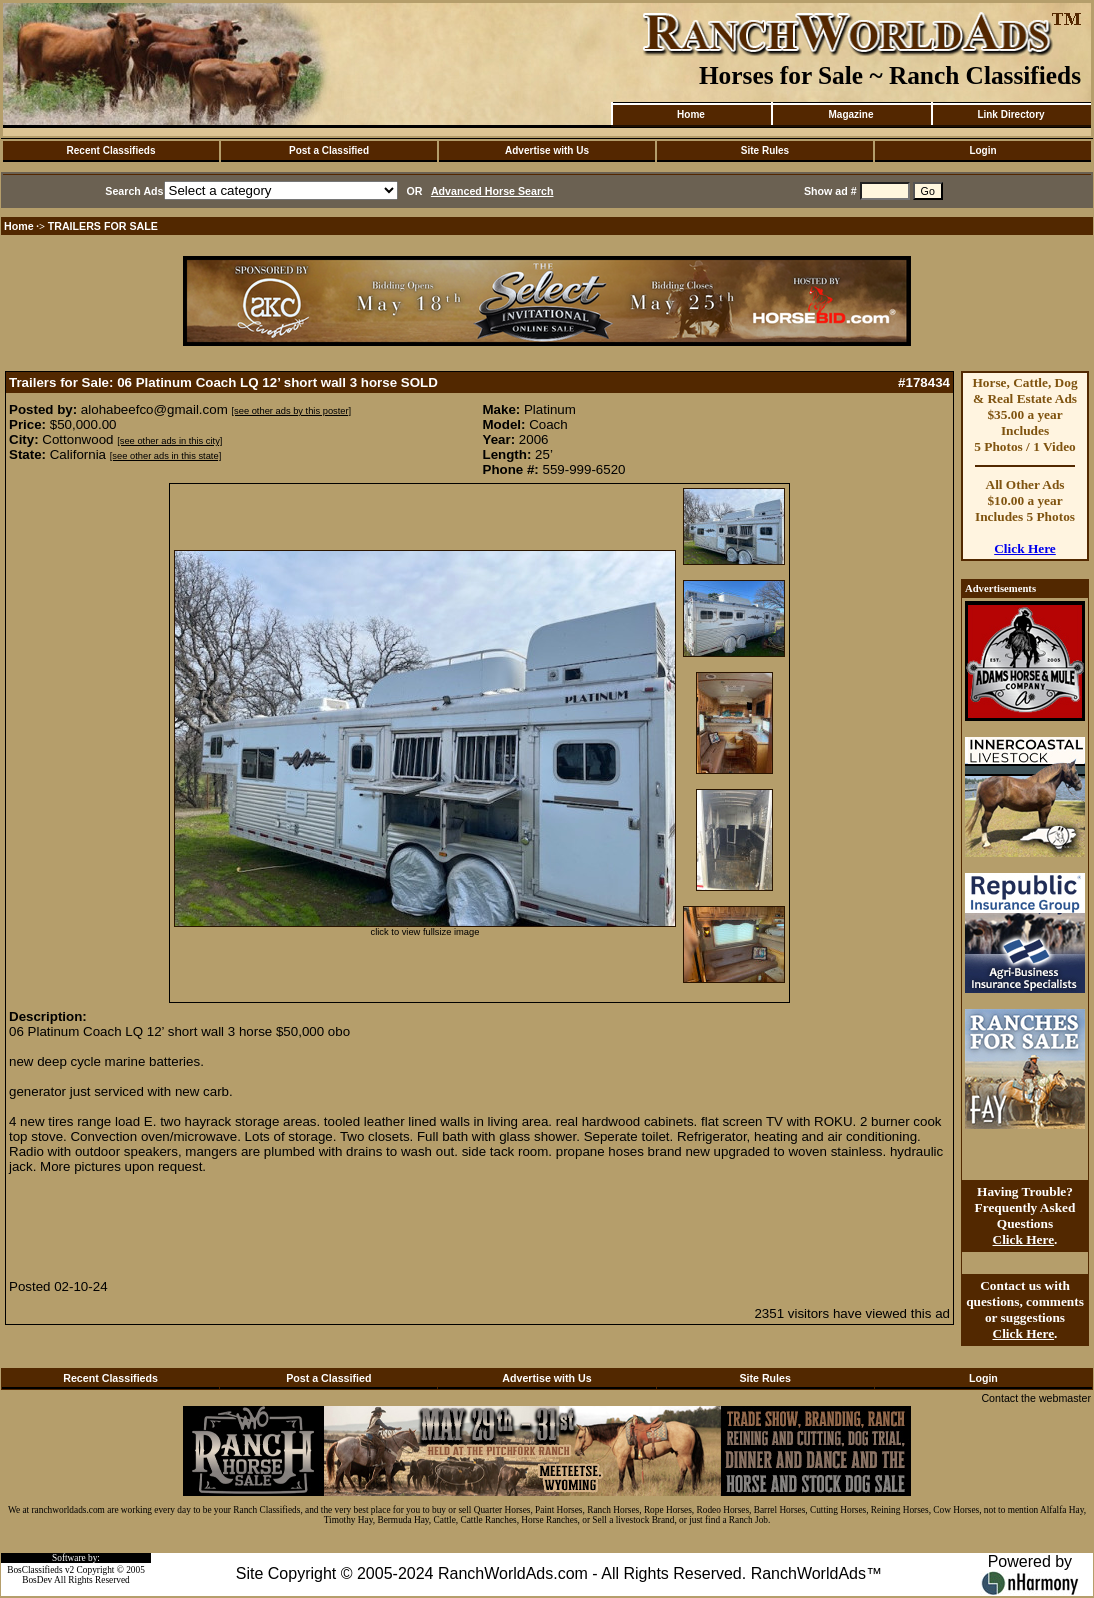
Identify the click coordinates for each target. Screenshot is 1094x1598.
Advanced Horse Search (492, 191)
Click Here (1025, 548)
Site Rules (765, 150)
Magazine (850, 114)
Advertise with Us (547, 150)
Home (691, 114)
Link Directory (1010, 114)
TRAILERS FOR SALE (103, 226)
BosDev (37, 1580)
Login (982, 150)
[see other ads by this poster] (291, 411)
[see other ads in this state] (165, 456)
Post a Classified (329, 150)
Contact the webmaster (1036, 1398)
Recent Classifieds (111, 150)
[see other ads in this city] (169, 441)
